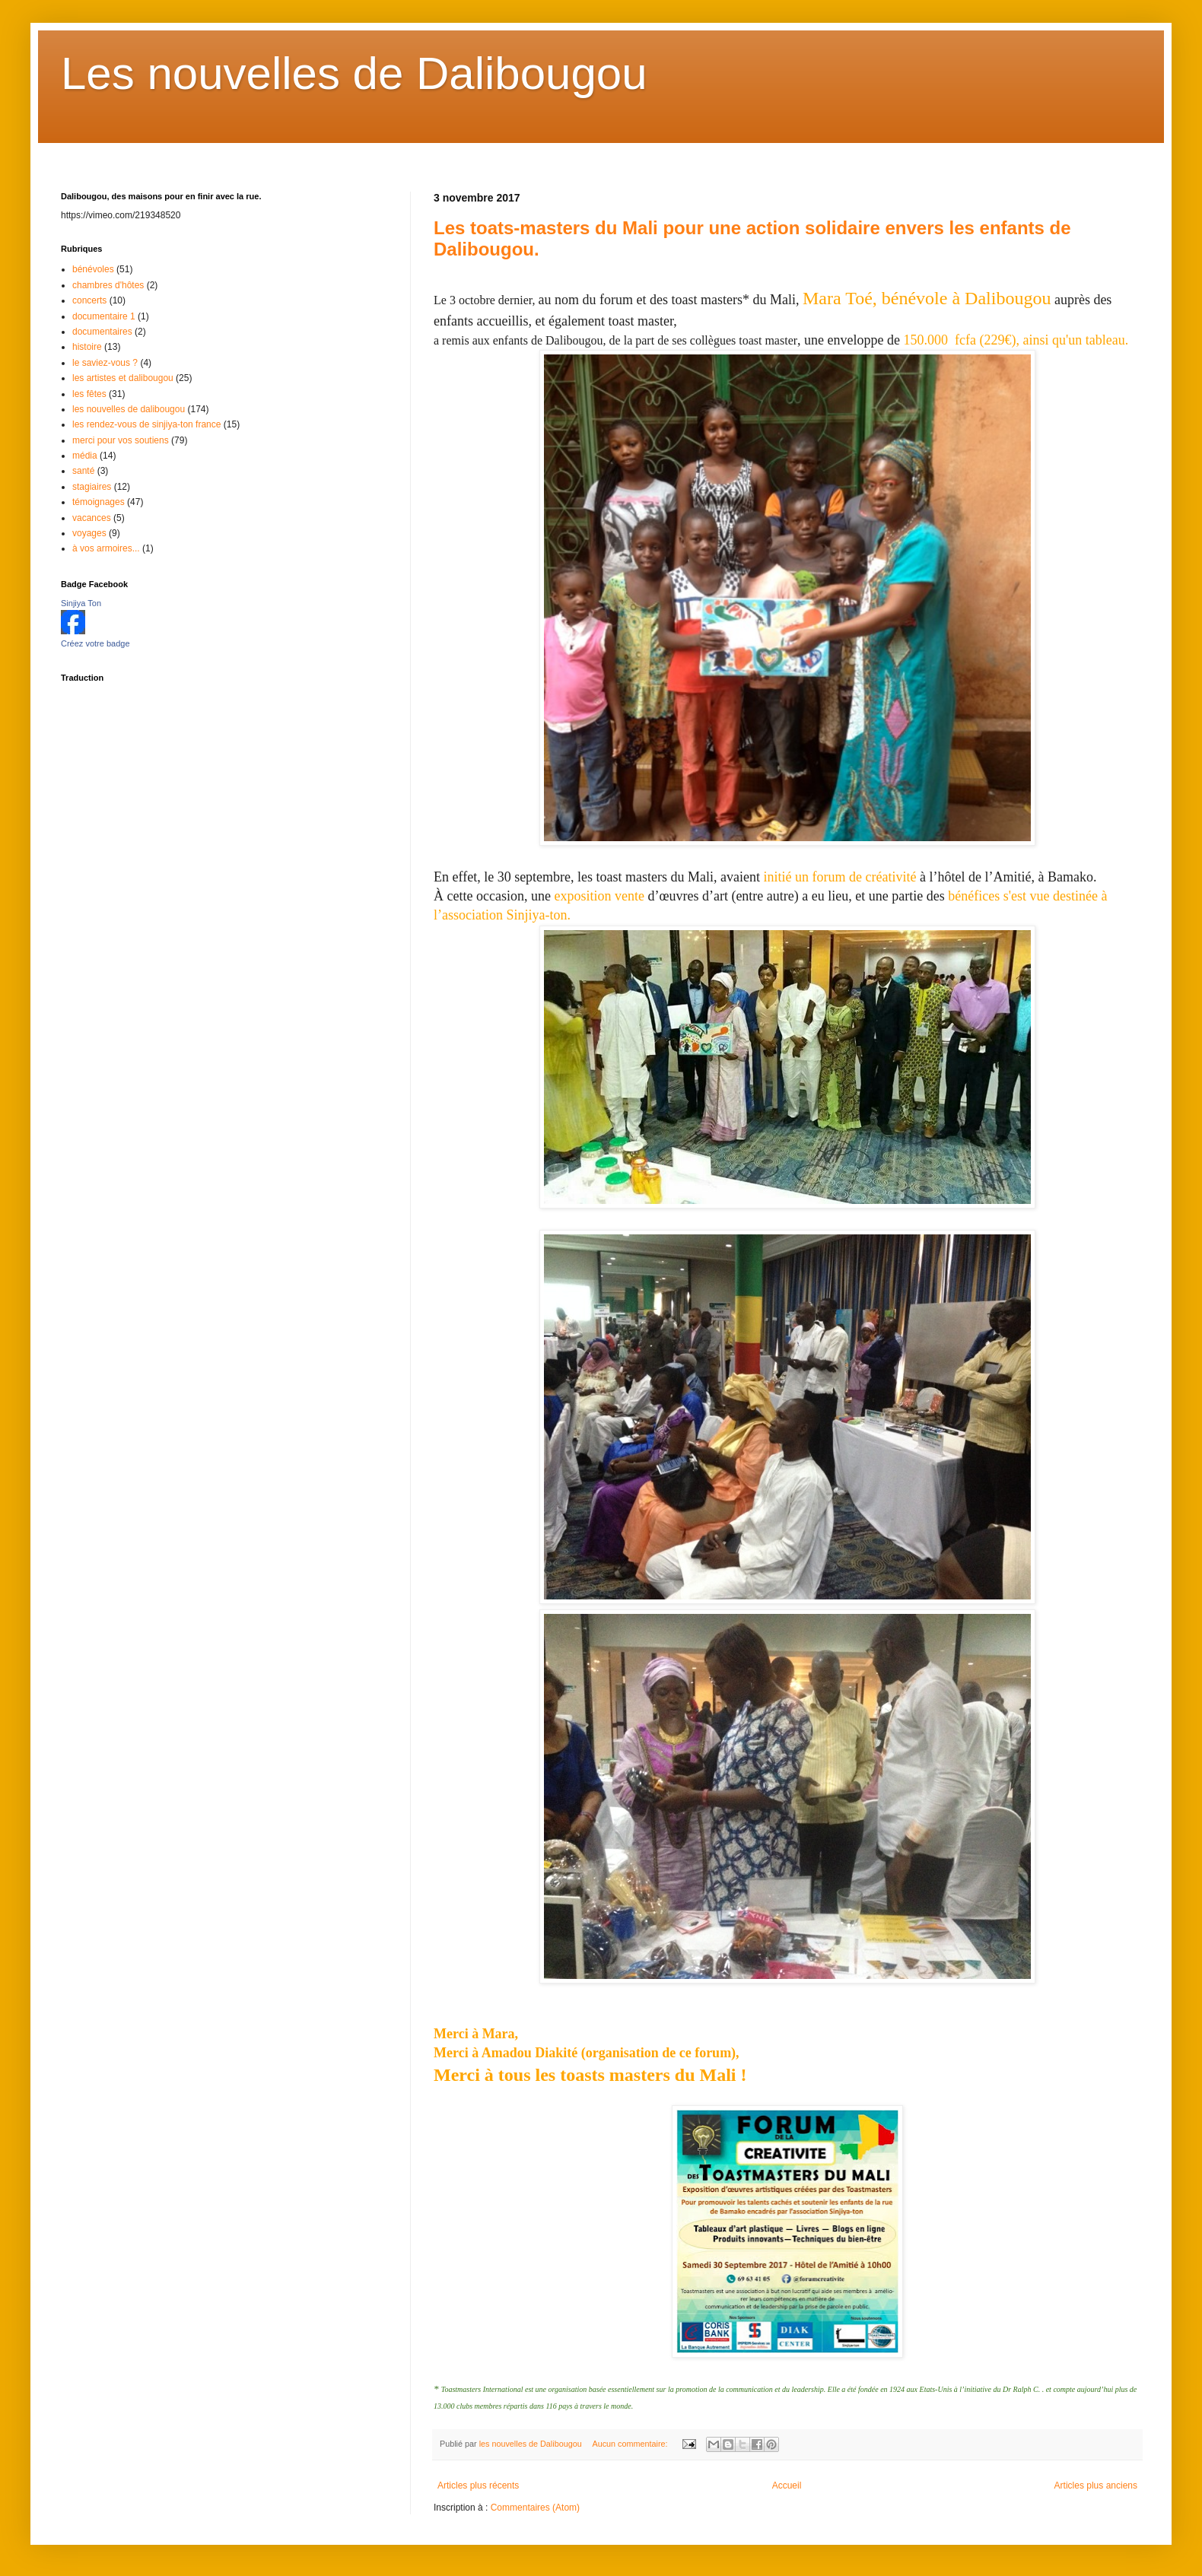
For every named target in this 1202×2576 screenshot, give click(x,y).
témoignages (98, 502)
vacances (91, 518)
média (84, 455)
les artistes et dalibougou (122, 378)
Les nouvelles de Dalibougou (354, 73)
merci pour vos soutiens (120, 440)
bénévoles (93, 269)
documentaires (102, 331)
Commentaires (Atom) (535, 2507)
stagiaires (91, 486)
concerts (89, 300)
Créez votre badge (95, 643)
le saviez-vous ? (105, 362)
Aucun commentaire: (630, 2443)
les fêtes (89, 394)
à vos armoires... (106, 548)
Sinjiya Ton (81, 603)
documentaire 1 (103, 316)
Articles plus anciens (1095, 2485)
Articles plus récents (478, 2485)
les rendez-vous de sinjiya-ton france (146, 424)
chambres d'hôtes (108, 285)
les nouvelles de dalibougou (128, 409)
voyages (89, 533)
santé (83, 470)
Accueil (787, 2485)
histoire (87, 346)
